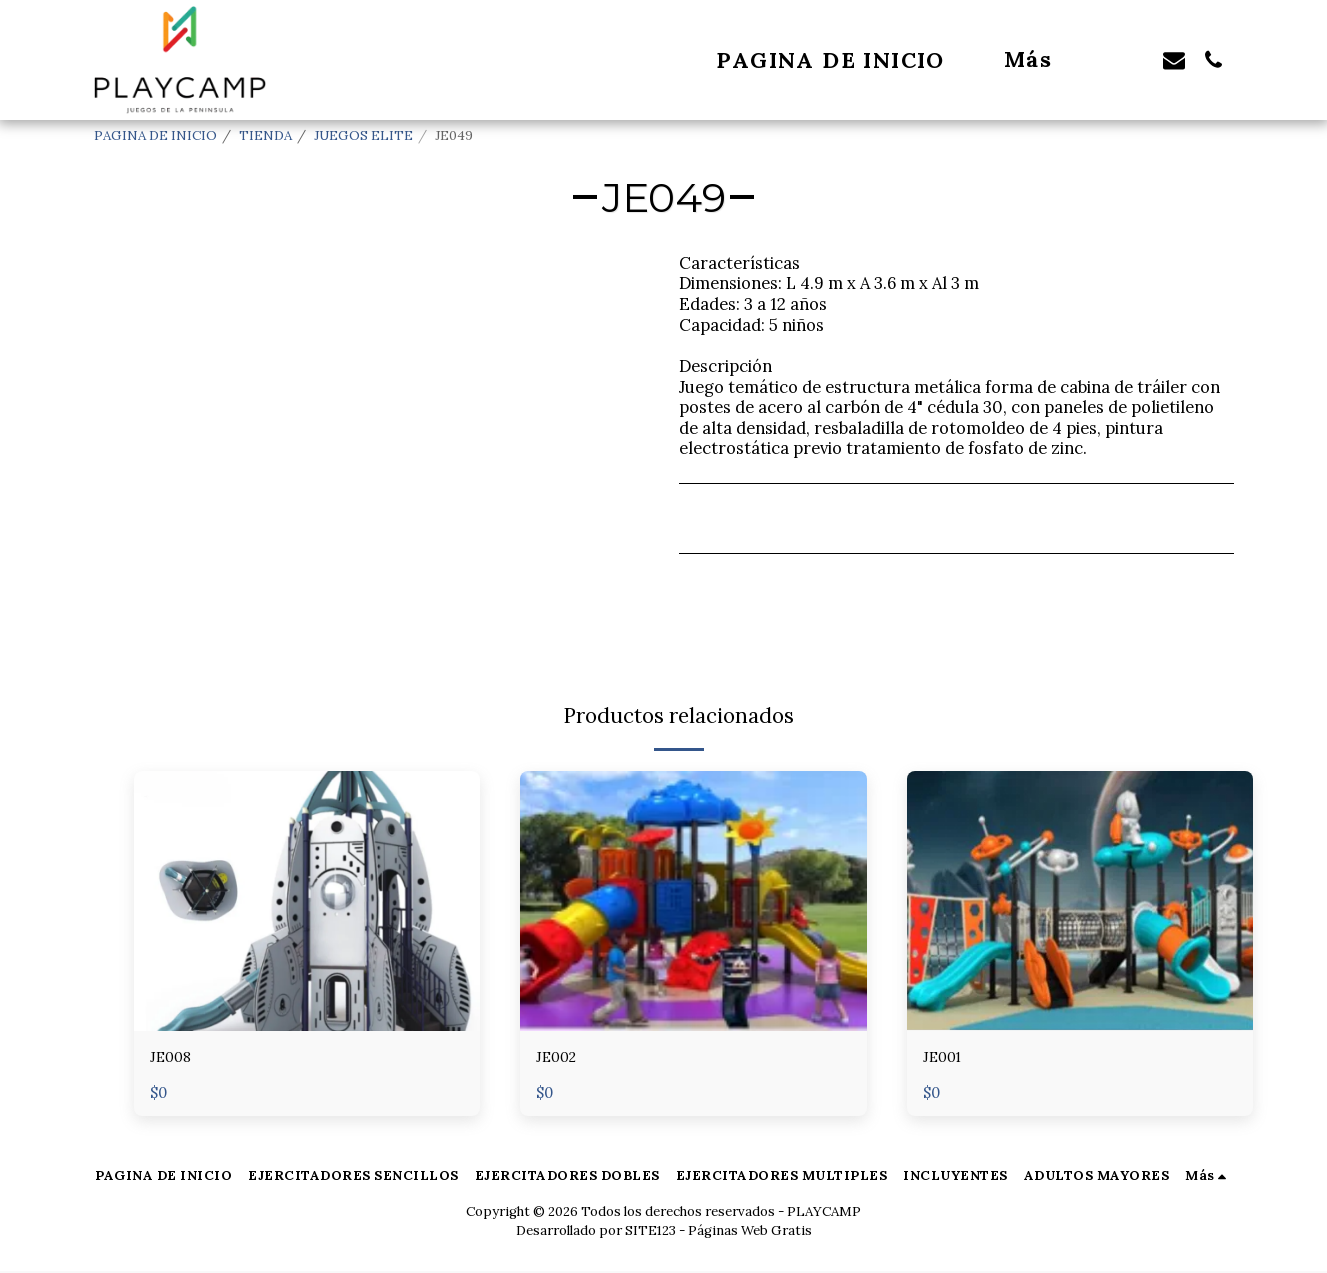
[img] (307, 901)
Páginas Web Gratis (750, 1232)
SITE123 (650, 1232)
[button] (1134, 59)
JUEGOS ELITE (363, 135)
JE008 (174, 1059)
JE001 (946, 1059)
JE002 (560, 1059)
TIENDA (265, 135)
